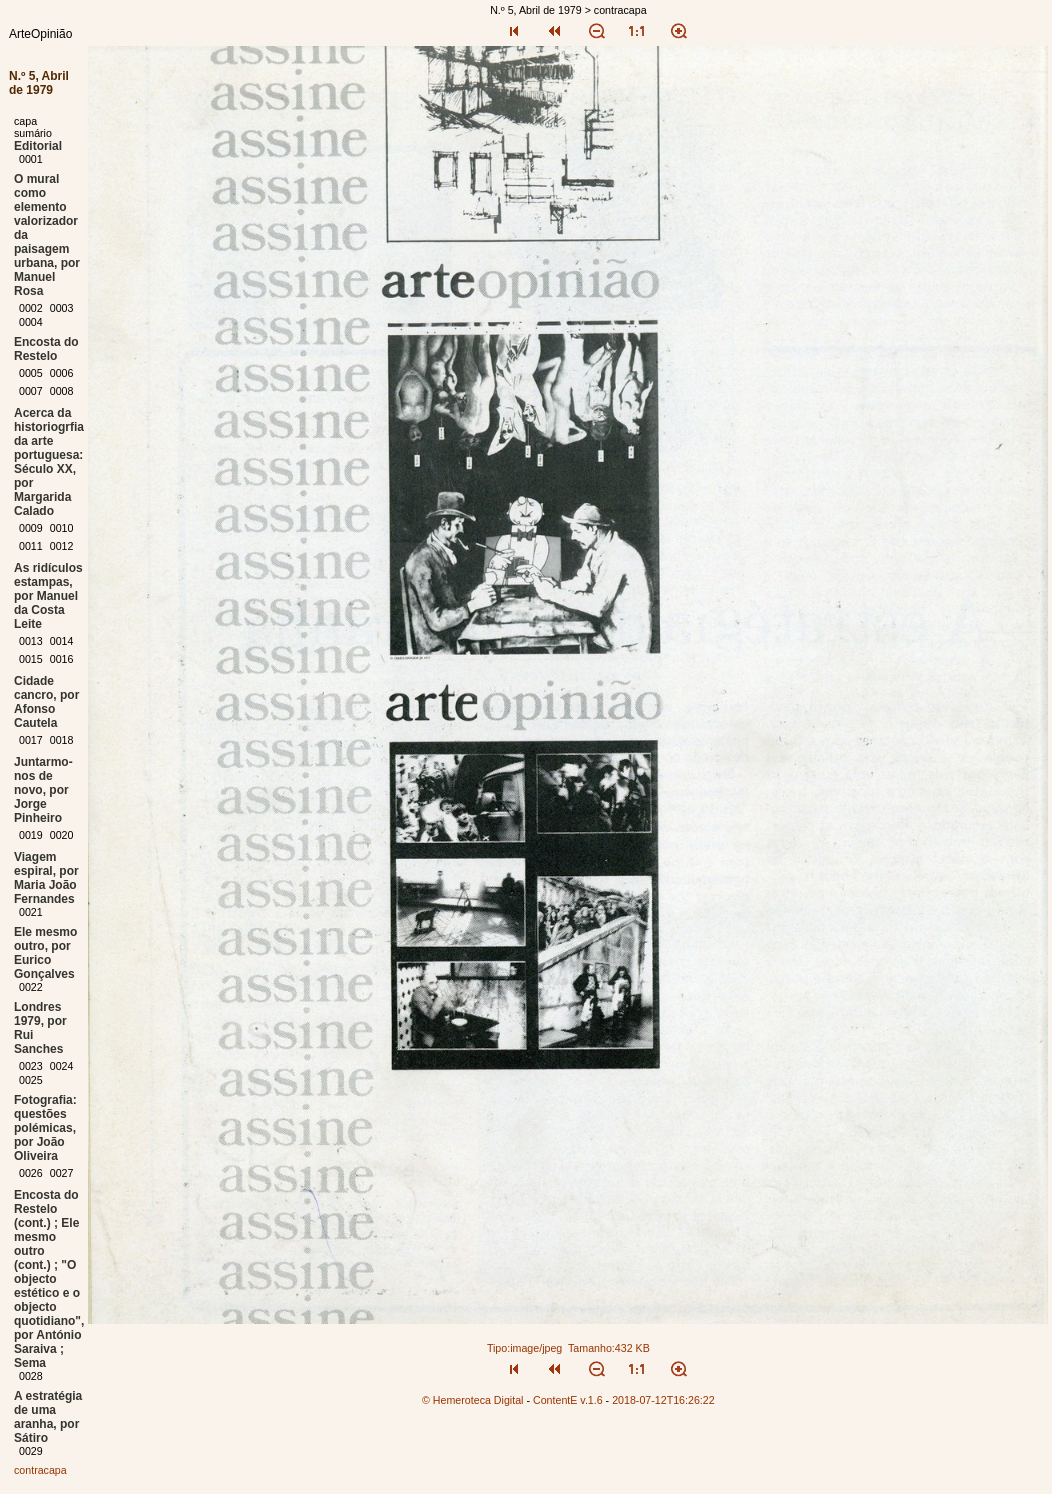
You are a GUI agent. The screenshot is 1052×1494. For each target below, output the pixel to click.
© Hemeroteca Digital (472, 1400)
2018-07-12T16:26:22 (663, 1400)
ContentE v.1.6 (568, 1400)
